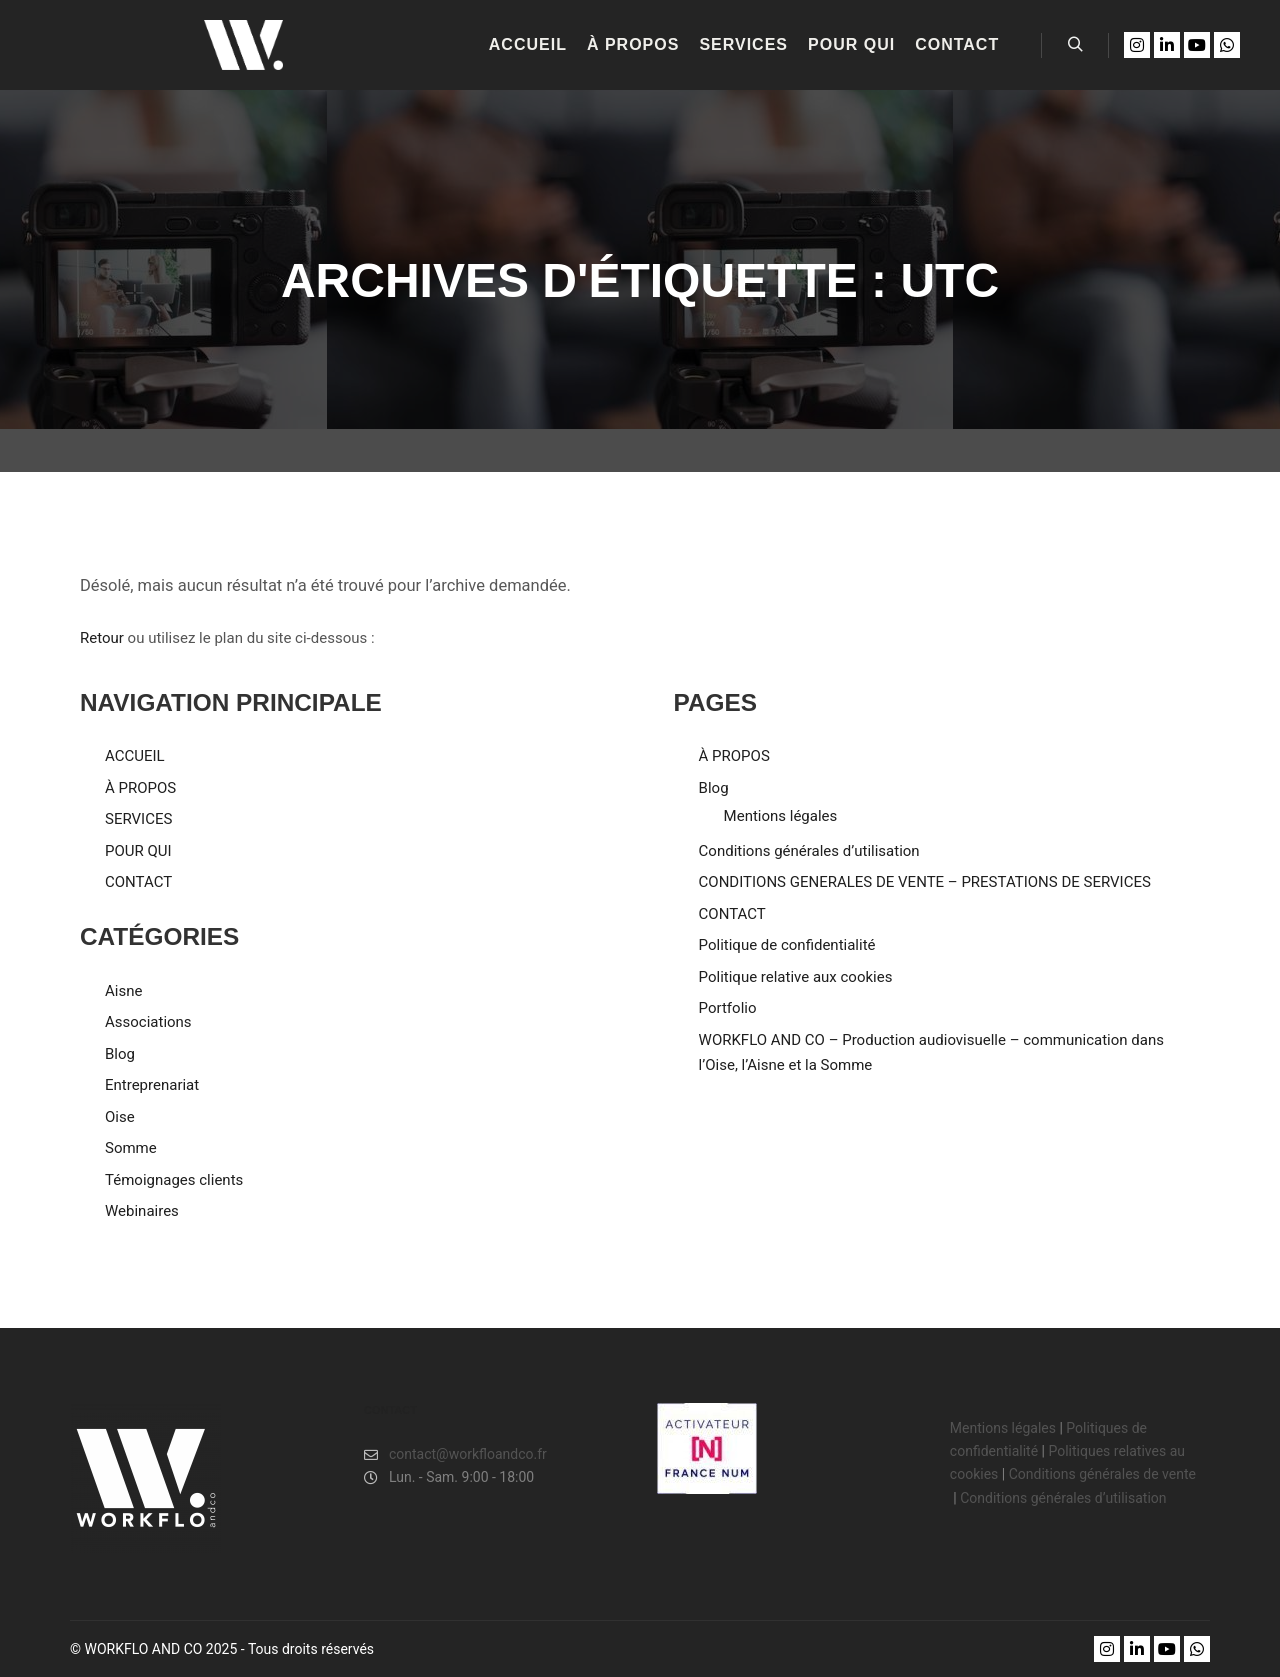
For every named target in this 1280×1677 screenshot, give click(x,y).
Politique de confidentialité (787, 945)
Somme (131, 1148)
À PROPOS (140, 788)
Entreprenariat (152, 1085)
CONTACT (138, 882)
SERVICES (138, 819)
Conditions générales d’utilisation (809, 851)
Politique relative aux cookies (796, 977)
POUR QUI (138, 851)
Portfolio (728, 1008)
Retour (102, 638)
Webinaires (142, 1211)
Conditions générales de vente (1104, 1474)
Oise (120, 1117)
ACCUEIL (135, 756)
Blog (120, 1054)
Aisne (123, 991)
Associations (148, 1022)
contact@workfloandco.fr (455, 1454)
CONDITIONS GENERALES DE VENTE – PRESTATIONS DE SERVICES (925, 882)
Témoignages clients (174, 1180)
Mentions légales (781, 816)
